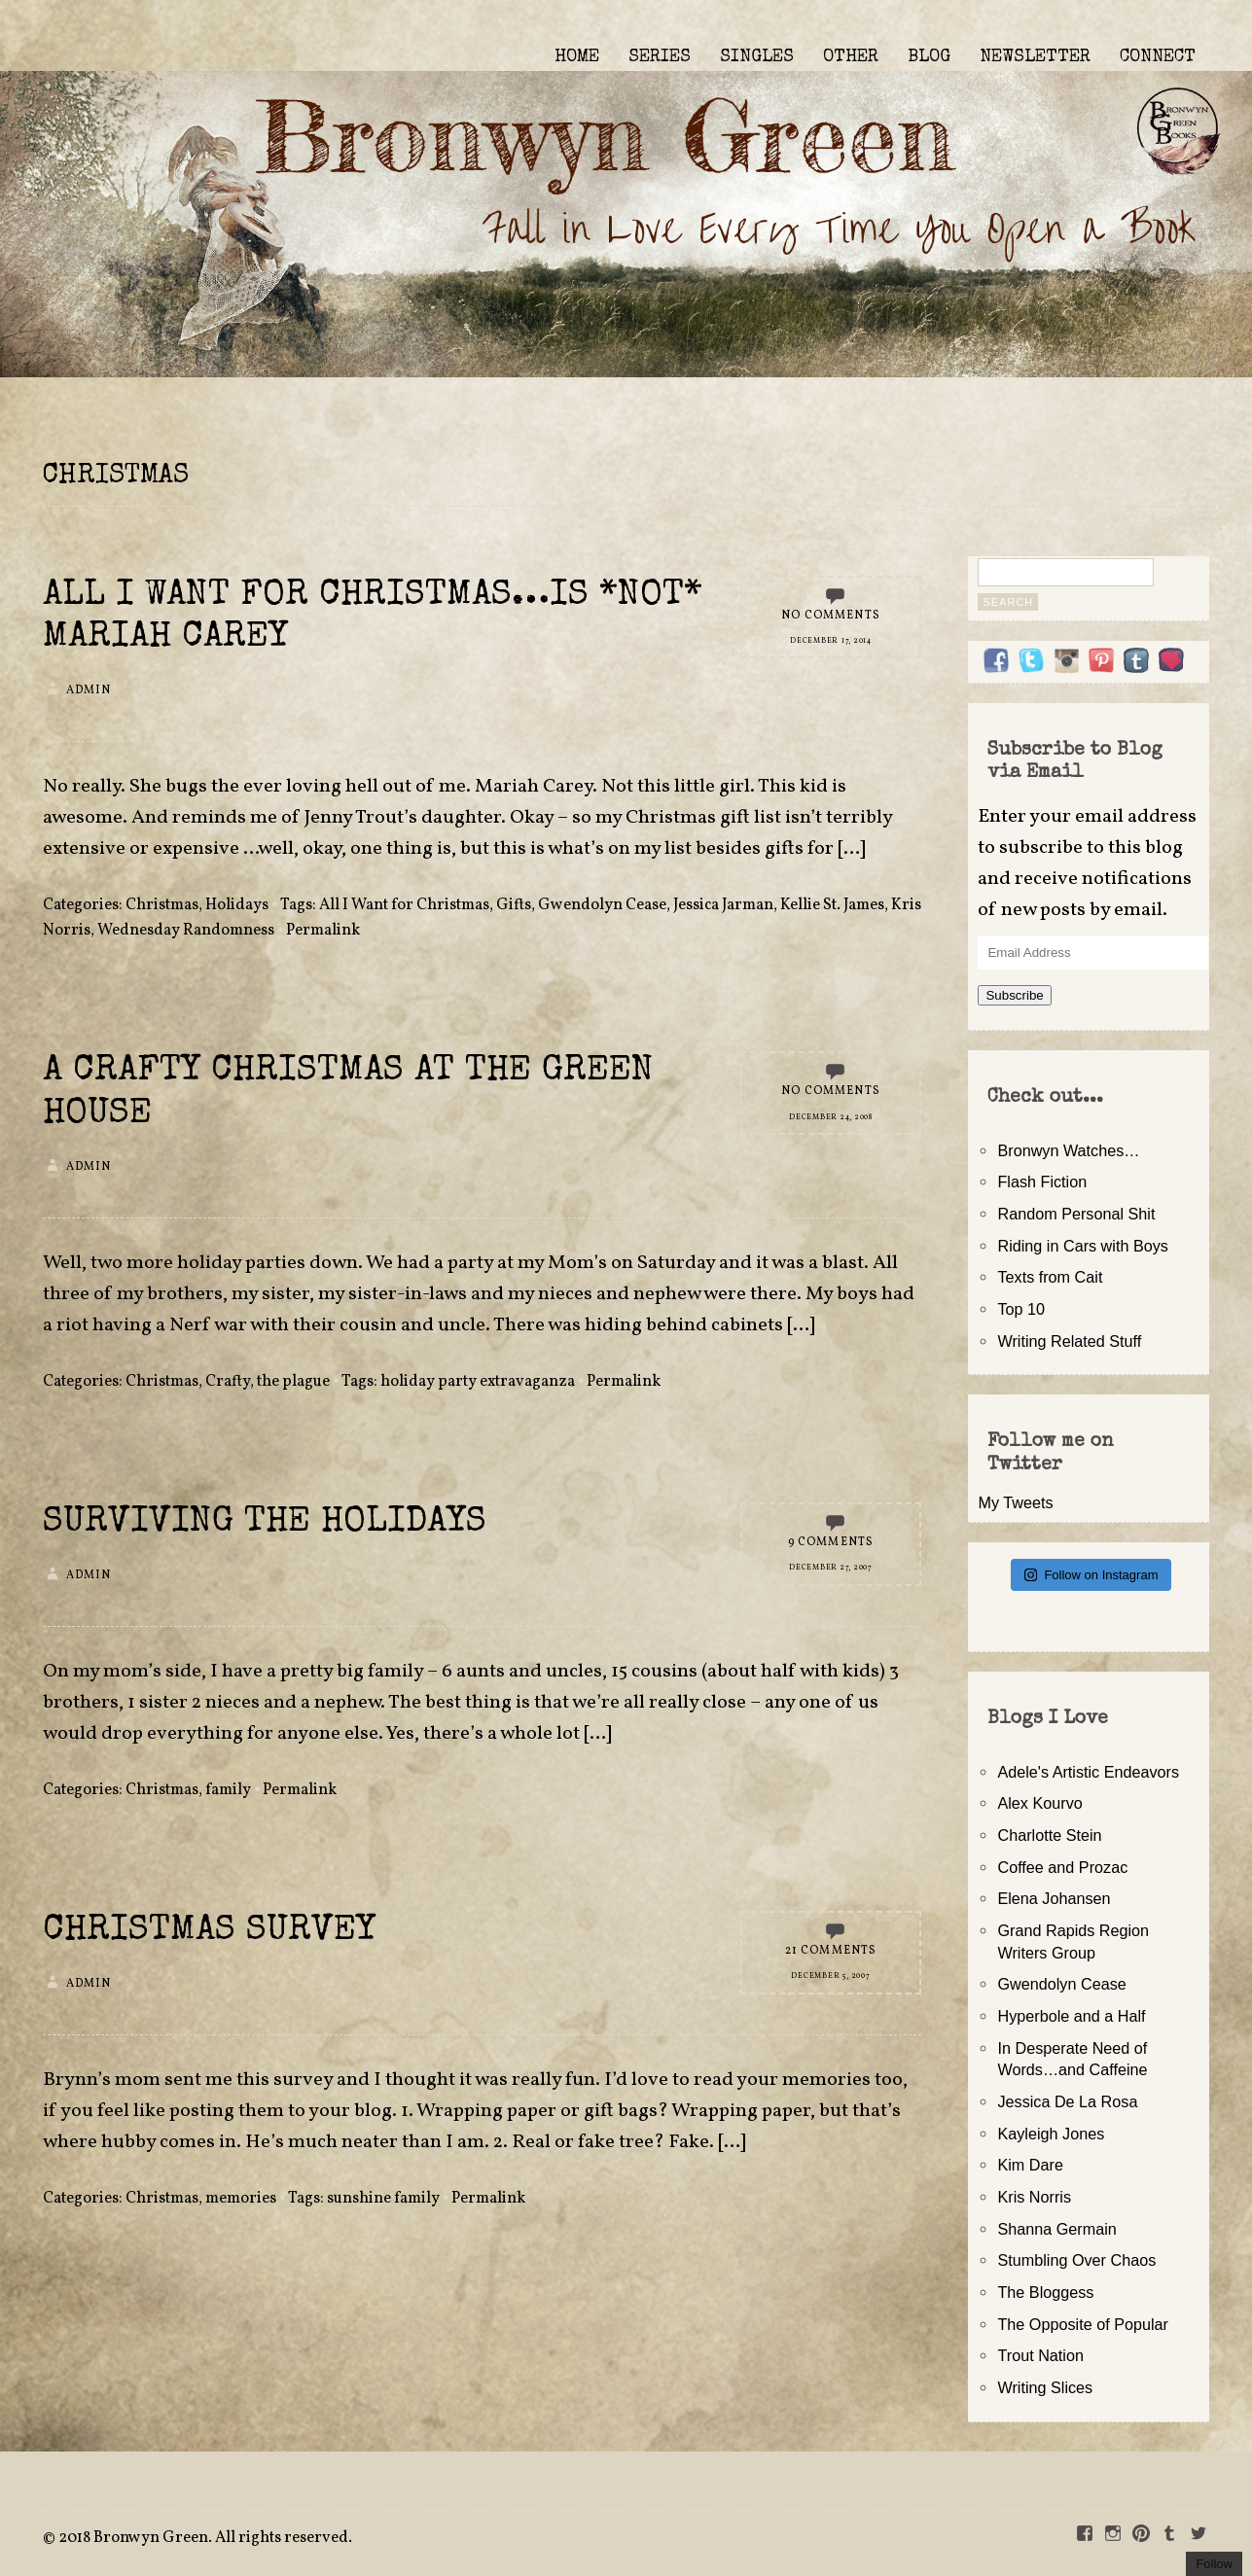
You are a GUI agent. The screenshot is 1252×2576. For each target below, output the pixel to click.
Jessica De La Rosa (1067, 2101)
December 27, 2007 (831, 1567)
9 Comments (831, 1542)
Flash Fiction (1042, 1181)
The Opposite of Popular (1082, 2324)
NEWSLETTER (1035, 57)
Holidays (236, 905)
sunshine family (383, 2198)
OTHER (850, 57)
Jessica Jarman (723, 905)
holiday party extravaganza (477, 1382)
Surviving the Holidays (264, 1523)
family (228, 1790)
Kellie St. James (832, 905)
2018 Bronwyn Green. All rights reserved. (205, 2538)
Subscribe (1014, 995)
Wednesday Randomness (185, 930)
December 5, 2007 (830, 1976)
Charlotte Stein (1049, 1835)
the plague (293, 1382)
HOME (576, 57)
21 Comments (831, 1950)
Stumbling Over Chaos (1076, 2260)
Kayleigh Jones (1050, 2133)
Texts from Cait (1049, 1277)
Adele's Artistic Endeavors (1088, 1772)
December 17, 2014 (831, 641)
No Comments (830, 615)
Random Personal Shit (1076, 1213)
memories (240, 2198)
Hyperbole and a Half (1071, 2016)
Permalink (323, 930)
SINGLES (757, 57)
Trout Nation (1040, 2355)
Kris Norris (1034, 2196)
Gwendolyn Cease (602, 905)
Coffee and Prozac (1062, 1867)
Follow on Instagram (1091, 1575)
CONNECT (1158, 57)
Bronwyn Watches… (1068, 1150)
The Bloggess (1045, 2292)
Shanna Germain (1056, 2229)
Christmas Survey (209, 1932)
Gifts (513, 905)
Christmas (161, 905)
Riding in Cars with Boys (1082, 1245)
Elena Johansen (1053, 1898)
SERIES (659, 57)
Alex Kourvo (1039, 1803)
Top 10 (1021, 1309)
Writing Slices (1044, 2387)
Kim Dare (1029, 2164)
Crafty (227, 1382)
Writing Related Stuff (1069, 1341)
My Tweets (1015, 1502)
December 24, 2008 (831, 1117)
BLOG (929, 57)
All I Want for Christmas (404, 905)
